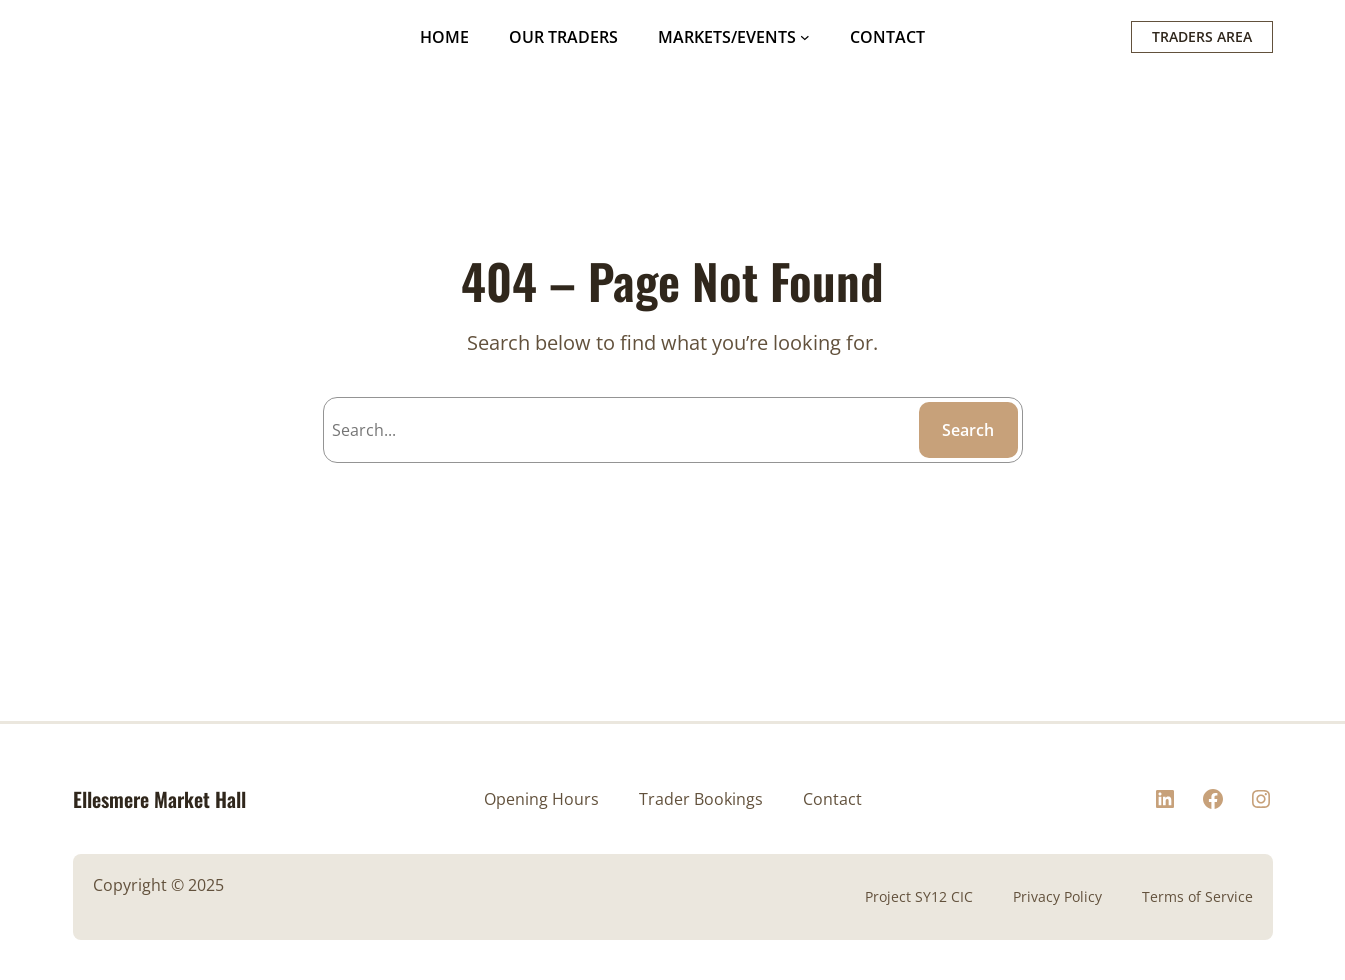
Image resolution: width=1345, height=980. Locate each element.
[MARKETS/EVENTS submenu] (805, 37)
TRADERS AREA (1202, 36)
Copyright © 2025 (158, 885)
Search (968, 430)
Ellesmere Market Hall (159, 799)
